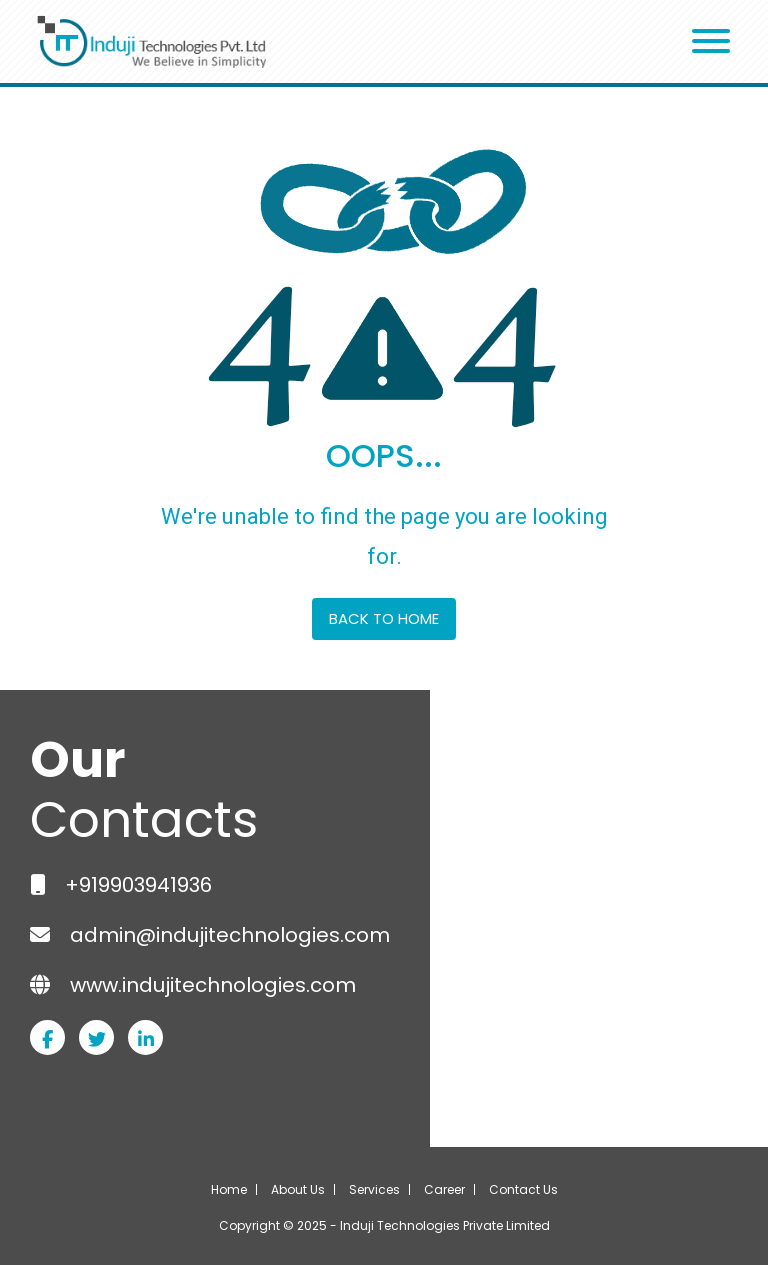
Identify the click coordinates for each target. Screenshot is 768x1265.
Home (229, 1189)
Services (374, 1189)
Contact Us (523, 1189)
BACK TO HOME (384, 618)
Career (444, 1189)
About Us (298, 1189)
